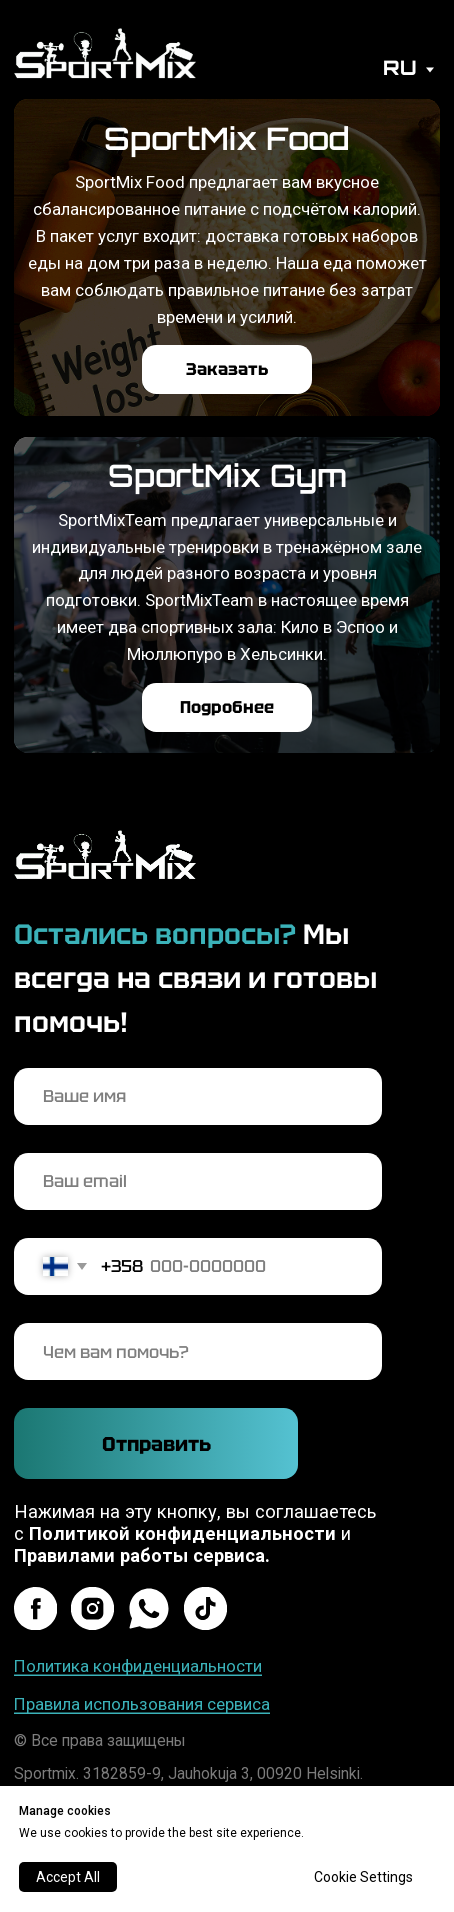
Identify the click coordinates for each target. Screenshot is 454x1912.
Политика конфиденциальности (138, 1666)
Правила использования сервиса (142, 1704)
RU (400, 67)
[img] (105, 53)
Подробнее (227, 707)
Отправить (156, 1444)
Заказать (227, 369)
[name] (198, 1096)
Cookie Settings (363, 1877)
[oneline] (198, 1351)
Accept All (68, 1877)
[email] (198, 1181)
